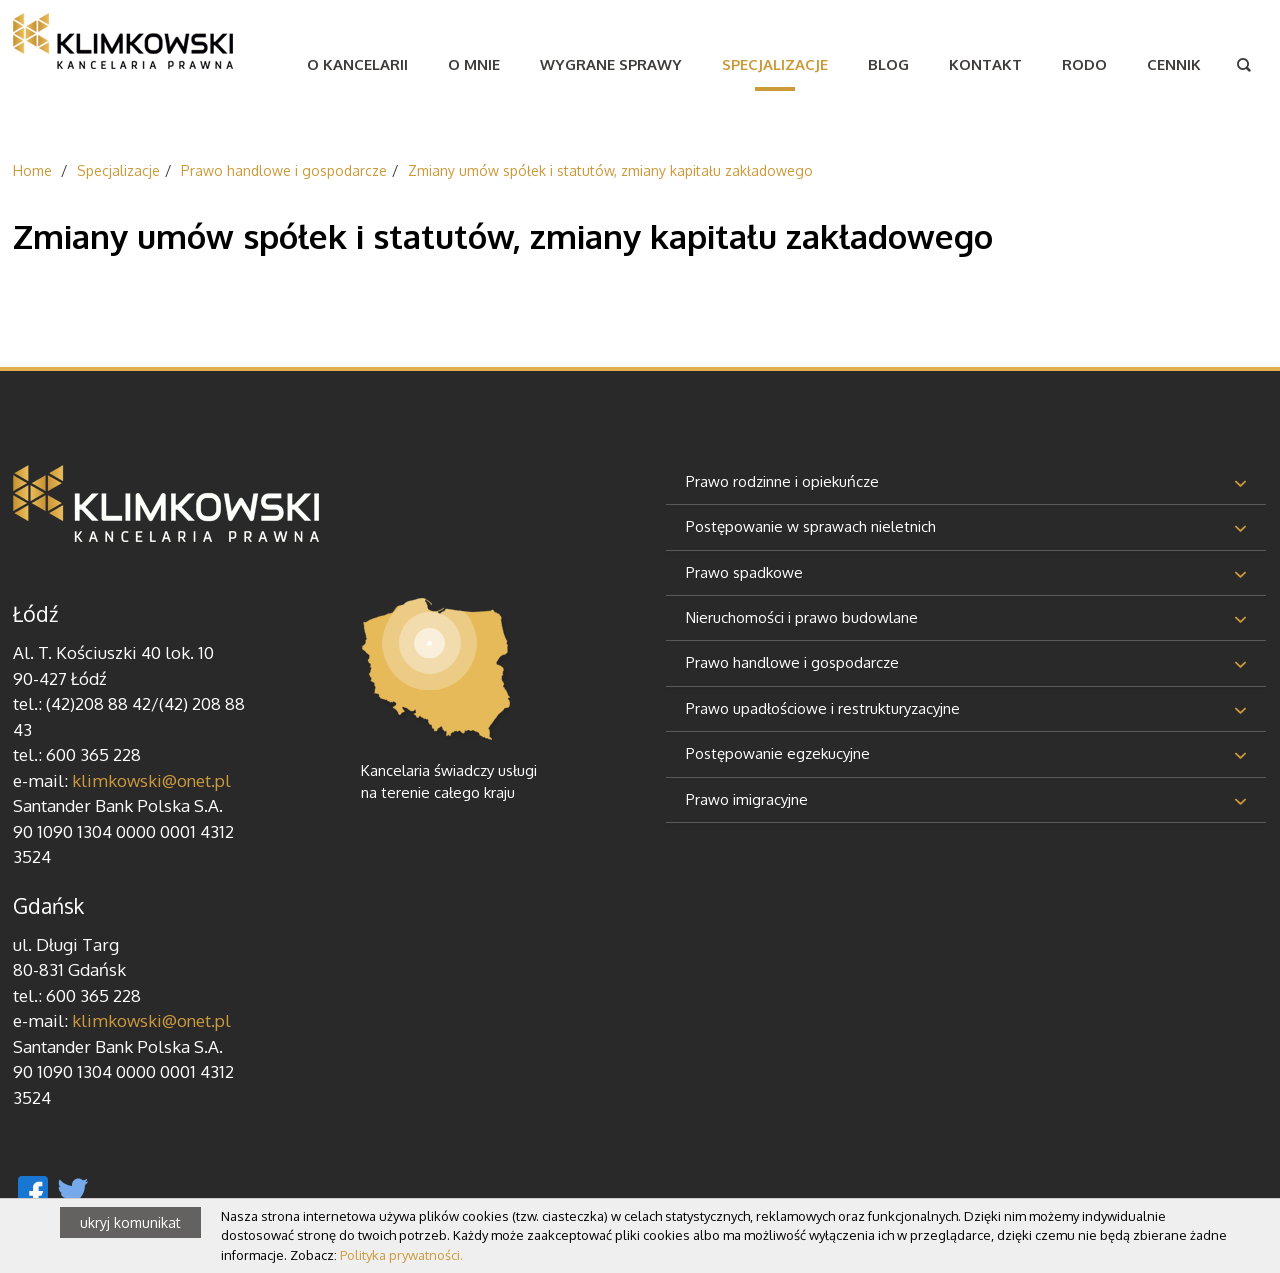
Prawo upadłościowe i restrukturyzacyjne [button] (823, 708)
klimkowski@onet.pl (151, 780)
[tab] (966, 483)
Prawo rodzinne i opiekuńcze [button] (782, 481)
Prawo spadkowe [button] (744, 572)
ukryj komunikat (130, 1222)
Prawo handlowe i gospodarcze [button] (792, 662)
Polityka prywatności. (401, 1255)
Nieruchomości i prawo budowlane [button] (802, 617)
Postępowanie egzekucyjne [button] (778, 753)
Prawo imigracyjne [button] (747, 799)
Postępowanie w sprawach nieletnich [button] (811, 526)
